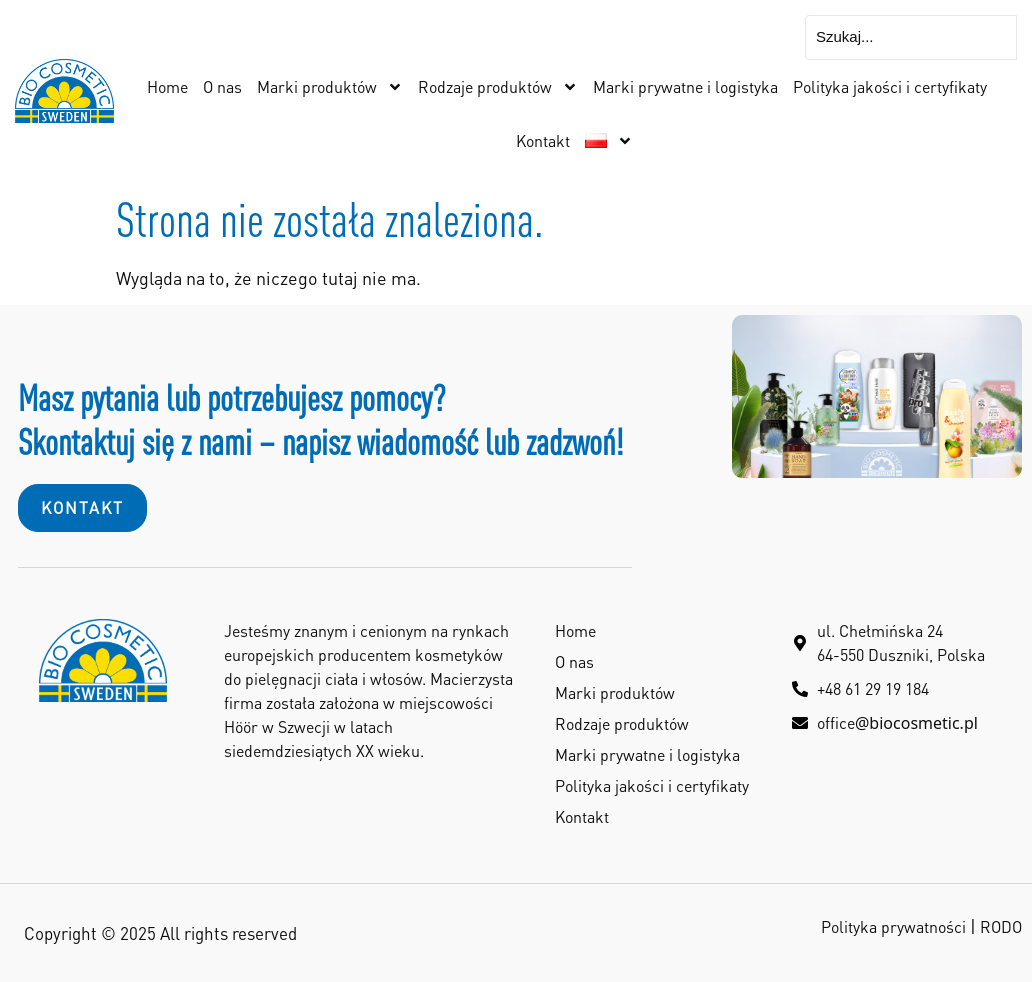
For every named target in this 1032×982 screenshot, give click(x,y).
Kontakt (543, 140)
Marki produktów (330, 87)
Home (167, 86)
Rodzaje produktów (498, 87)
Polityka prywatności (893, 926)
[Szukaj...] (911, 37)
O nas (222, 86)
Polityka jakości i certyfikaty (890, 86)
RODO (1001, 926)
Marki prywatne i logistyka (685, 86)
